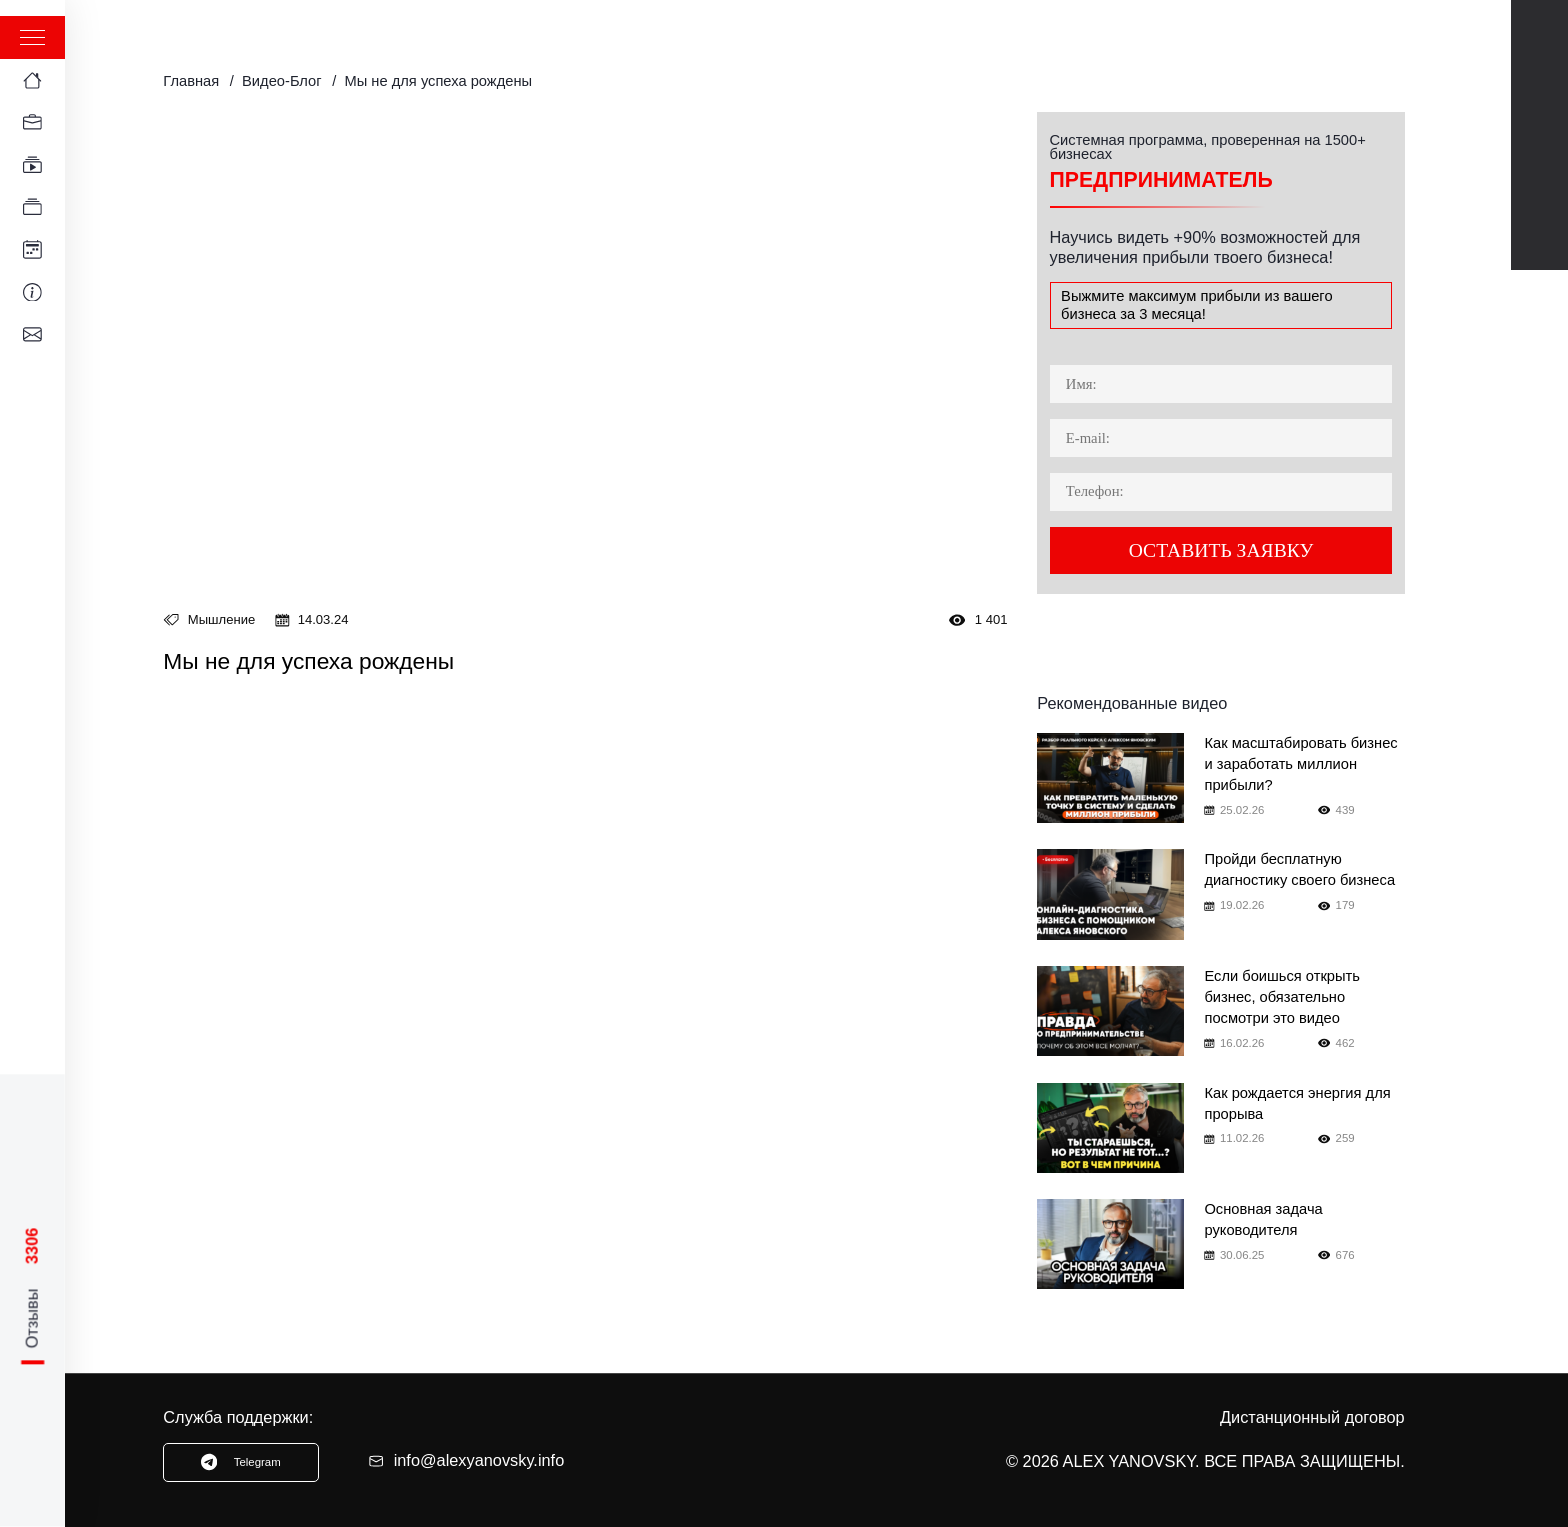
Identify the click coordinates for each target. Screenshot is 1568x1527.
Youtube (1539, 49)
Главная (191, 81)
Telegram (1539, 106)
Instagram (1539, 220)
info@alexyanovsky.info (466, 1460)
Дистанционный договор (1312, 1417)
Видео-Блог (282, 81)
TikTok (1539, 163)
